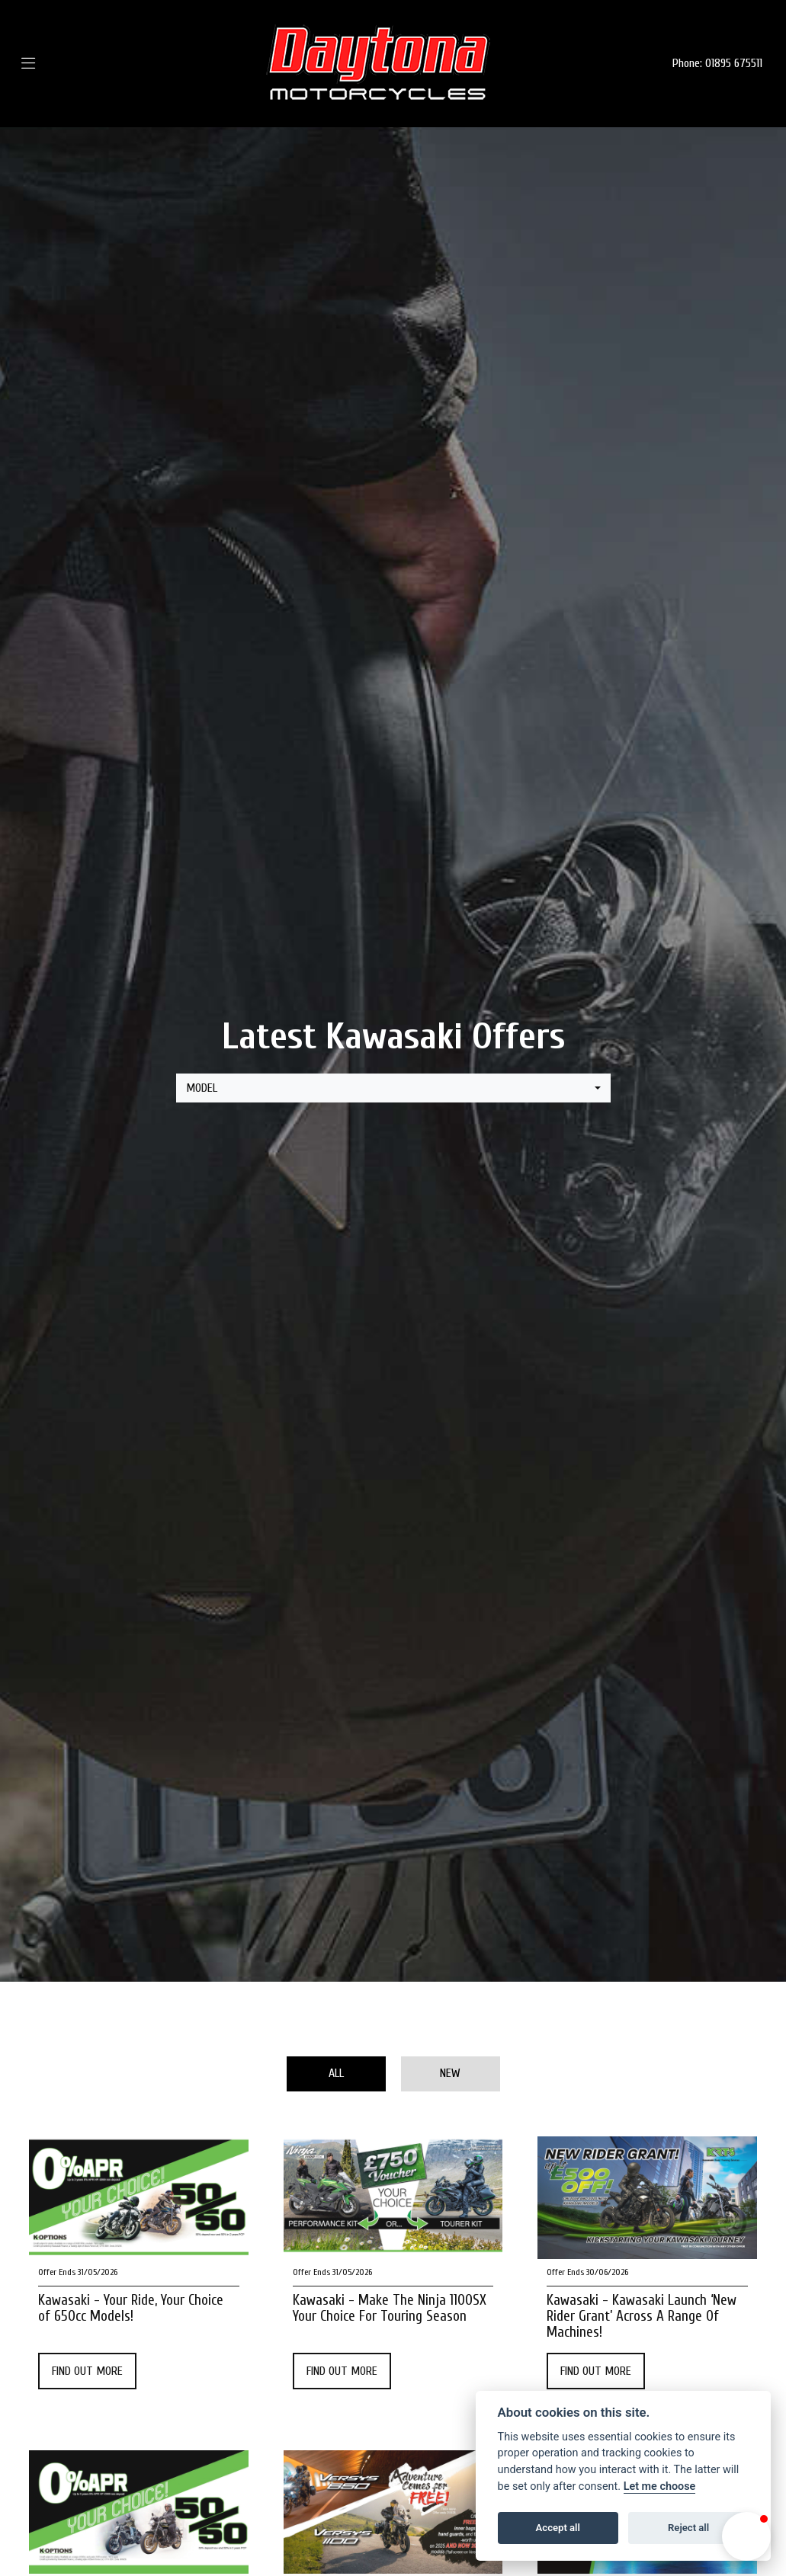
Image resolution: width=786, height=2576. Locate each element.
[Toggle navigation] (50, 63)
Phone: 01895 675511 (717, 63)
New (450, 2073)
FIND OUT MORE (87, 2371)
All (336, 2073)
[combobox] (393, 1088)
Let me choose (660, 2486)
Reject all (688, 2527)
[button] (746, 2536)
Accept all (558, 2527)
